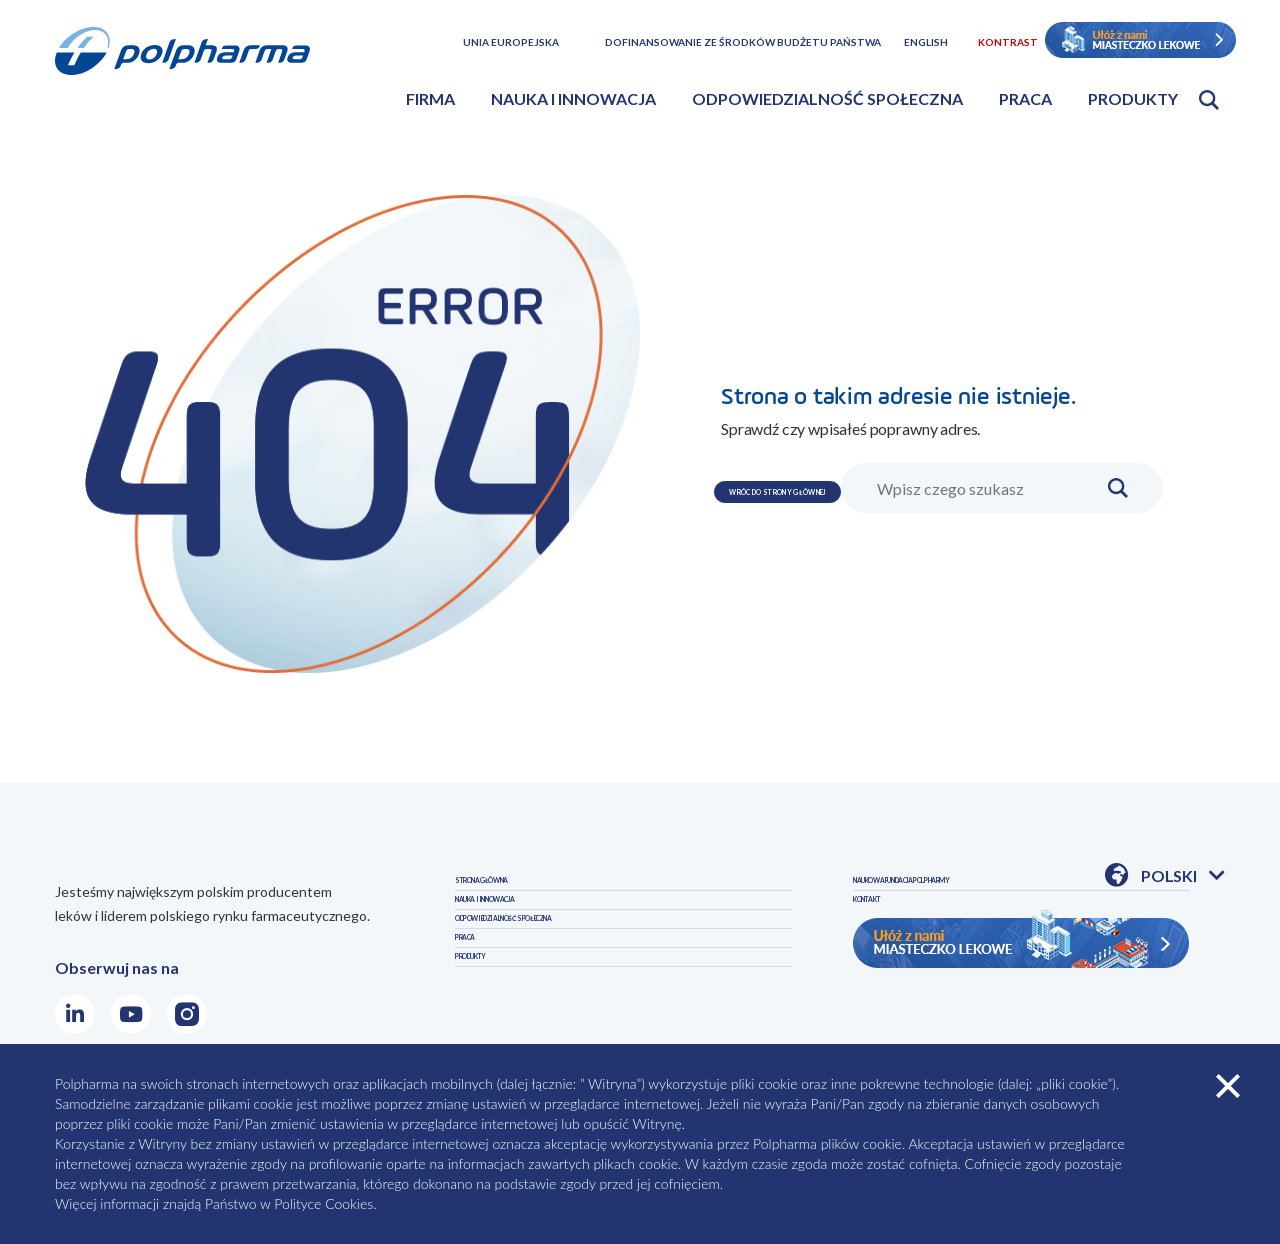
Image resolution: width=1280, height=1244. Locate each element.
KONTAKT (891, 978)
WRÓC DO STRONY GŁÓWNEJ (869, 451)
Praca (1025, 98)
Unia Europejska (511, 42)
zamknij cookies (1228, 1086)
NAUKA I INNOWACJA (534, 935)
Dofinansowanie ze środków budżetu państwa (743, 42)
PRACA (480, 1021)
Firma (430, 98)
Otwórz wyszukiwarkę (1209, 100)
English (926, 42)
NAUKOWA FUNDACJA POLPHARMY (987, 935)
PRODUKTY (896, 892)
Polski (1183, 877)
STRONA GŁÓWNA (525, 892)
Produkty (1133, 98)
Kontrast (1008, 42)
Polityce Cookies (323, 1203)
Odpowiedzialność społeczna (827, 98)
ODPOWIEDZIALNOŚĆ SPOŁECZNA (585, 978)
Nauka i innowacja (573, 98)
